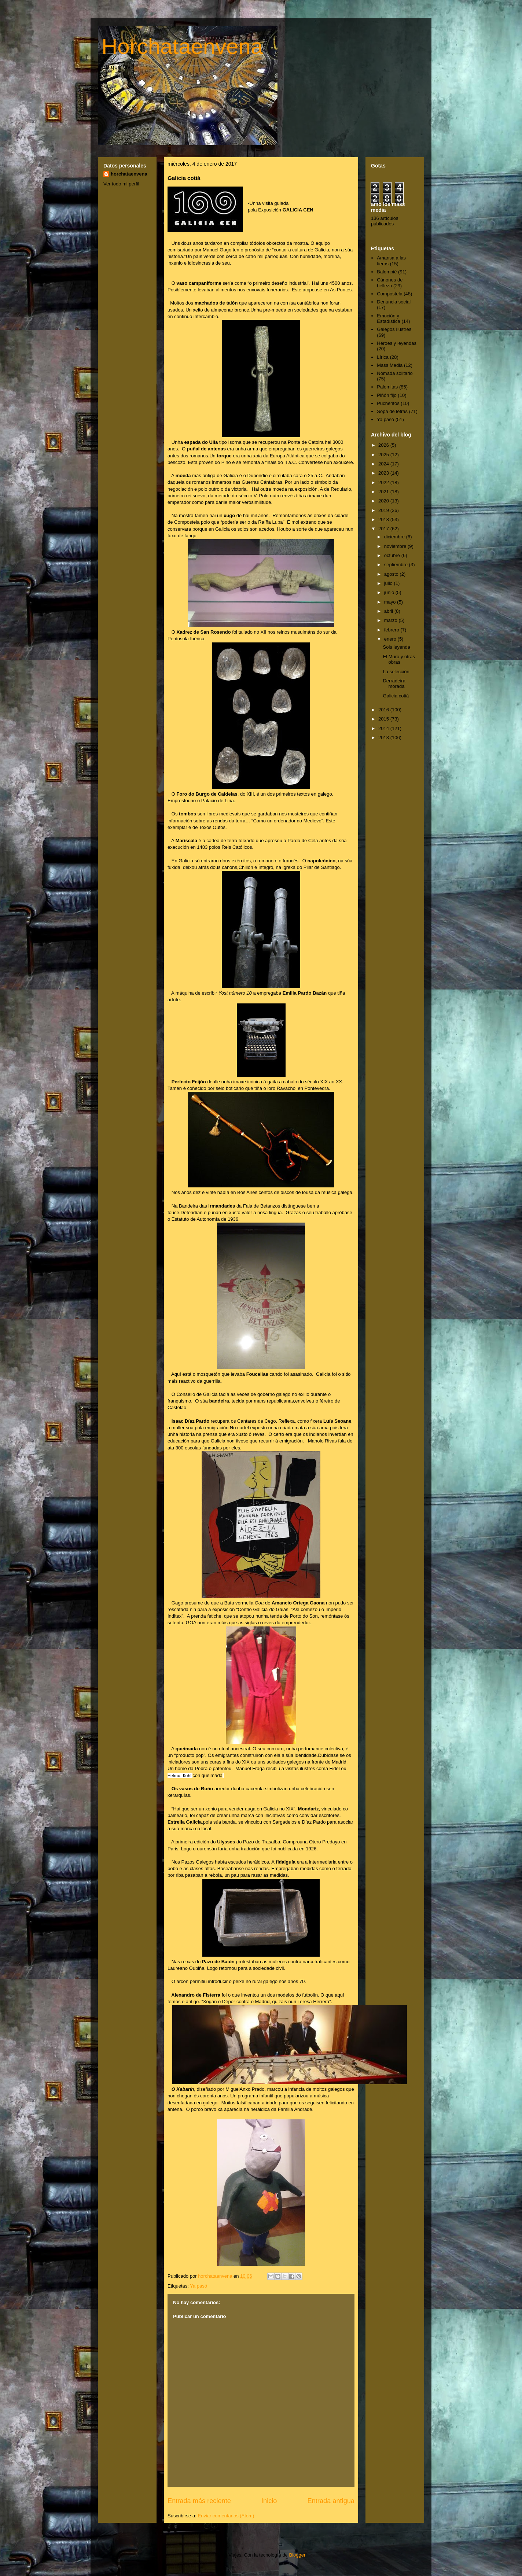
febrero (392, 630)
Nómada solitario (395, 373)
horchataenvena (129, 174)
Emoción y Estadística (388, 318)
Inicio (269, 2501)
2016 (384, 709)
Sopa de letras (392, 411)
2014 (384, 728)
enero (391, 639)
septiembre (396, 564)
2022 (384, 482)
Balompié (387, 271)
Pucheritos (388, 403)
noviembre (396, 546)
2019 (384, 510)
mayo (390, 602)
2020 (384, 501)
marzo (391, 620)
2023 (384, 473)
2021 (384, 491)
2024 (384, 464)
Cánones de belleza (389, 282)
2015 (384, 719)
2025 (384, 454)
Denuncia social (394, 302)
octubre (392, 555)
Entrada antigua (331, 2501)
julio (389, 583)
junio (390, 592)
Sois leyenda (396, 647)
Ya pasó (198, 2286)
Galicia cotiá (396, 696)
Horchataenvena (182, 46)
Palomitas (387, 387)
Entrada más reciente (199, 2501)
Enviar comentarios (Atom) (226, 2515)
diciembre (395, 536)
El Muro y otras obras (399, 659)
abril (389, 611)
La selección (396, 671)
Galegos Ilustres (394, 329)
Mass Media (389, 365)
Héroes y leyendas (396, 343)
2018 (384, 519)
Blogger (297, 2555)
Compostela (389, 293)
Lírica (383, 357)
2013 (384, 737)
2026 (384, 445)
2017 (384, 528)
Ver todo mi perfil (121, 184)
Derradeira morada (394, 683)
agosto (392, 574)
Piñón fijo (386, 395)
